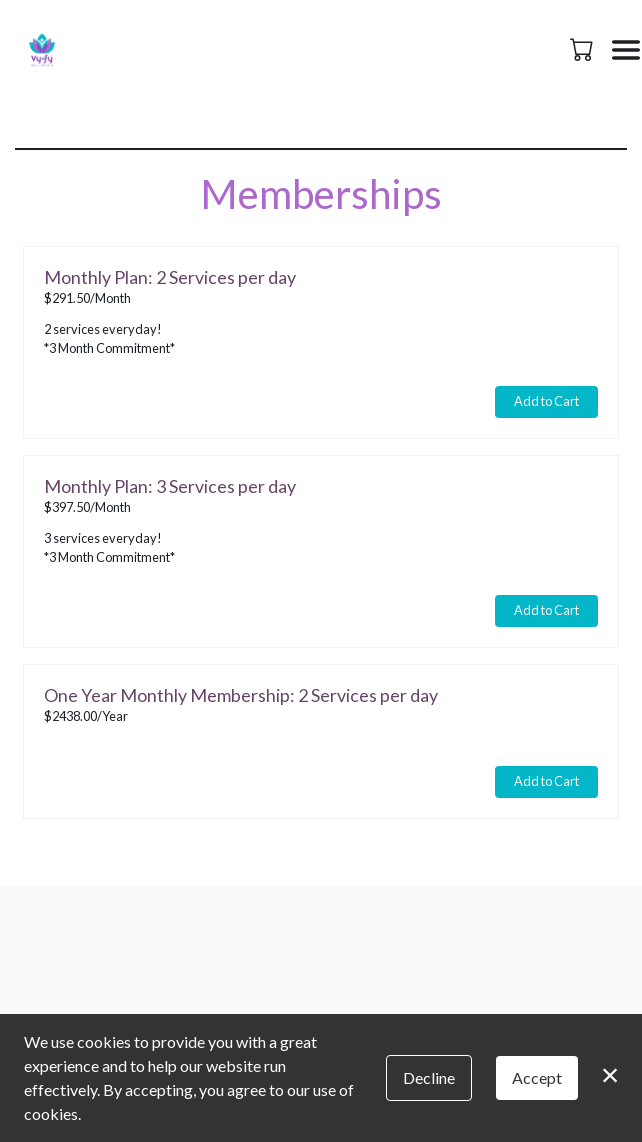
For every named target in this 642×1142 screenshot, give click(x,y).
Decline (429, 1077)
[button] (583, 49)
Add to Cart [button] (546, 401)
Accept (537, 1077)
